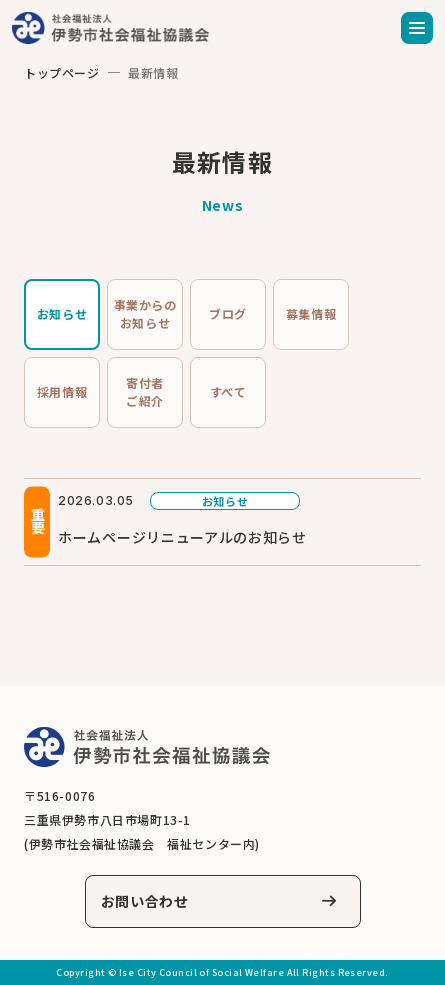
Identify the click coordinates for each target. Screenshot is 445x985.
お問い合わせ (145, 901)
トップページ (62, 72)
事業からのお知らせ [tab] (145, 313)
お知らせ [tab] (62, 313)
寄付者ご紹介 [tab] (145, 391)
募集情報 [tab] (311, 313)
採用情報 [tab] (62, 391)
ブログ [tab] (228, 313)
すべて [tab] (228, 391)
